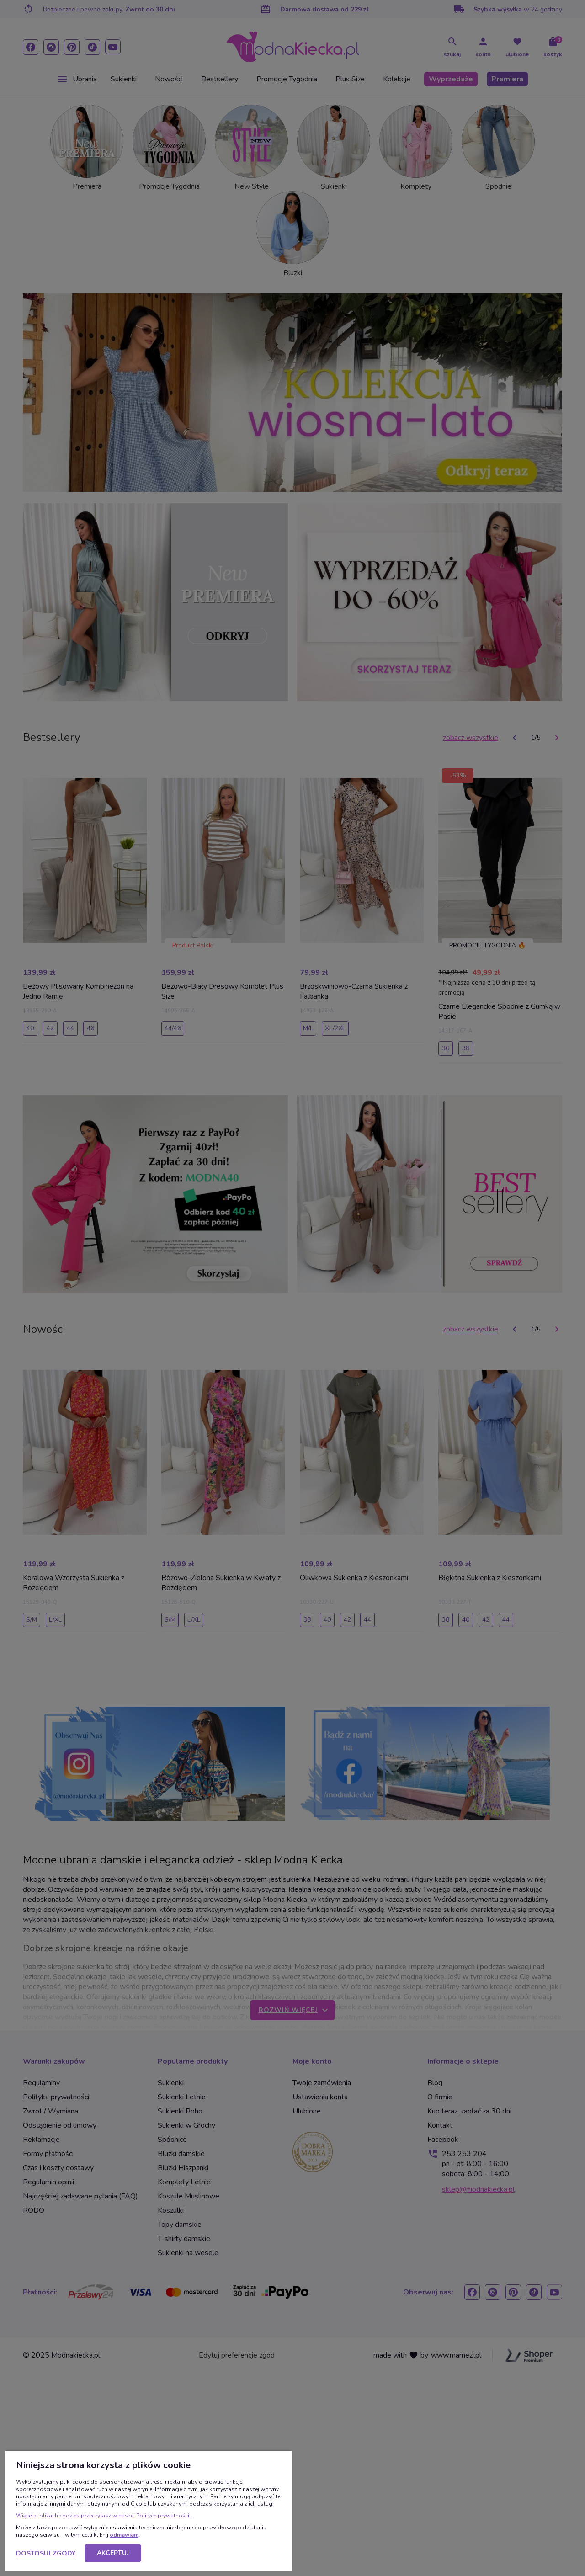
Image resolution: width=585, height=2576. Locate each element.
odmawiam (124, 2535)
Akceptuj (113, 2553)
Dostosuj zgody (45, 2553)
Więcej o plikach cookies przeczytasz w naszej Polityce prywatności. (103, 2515)
